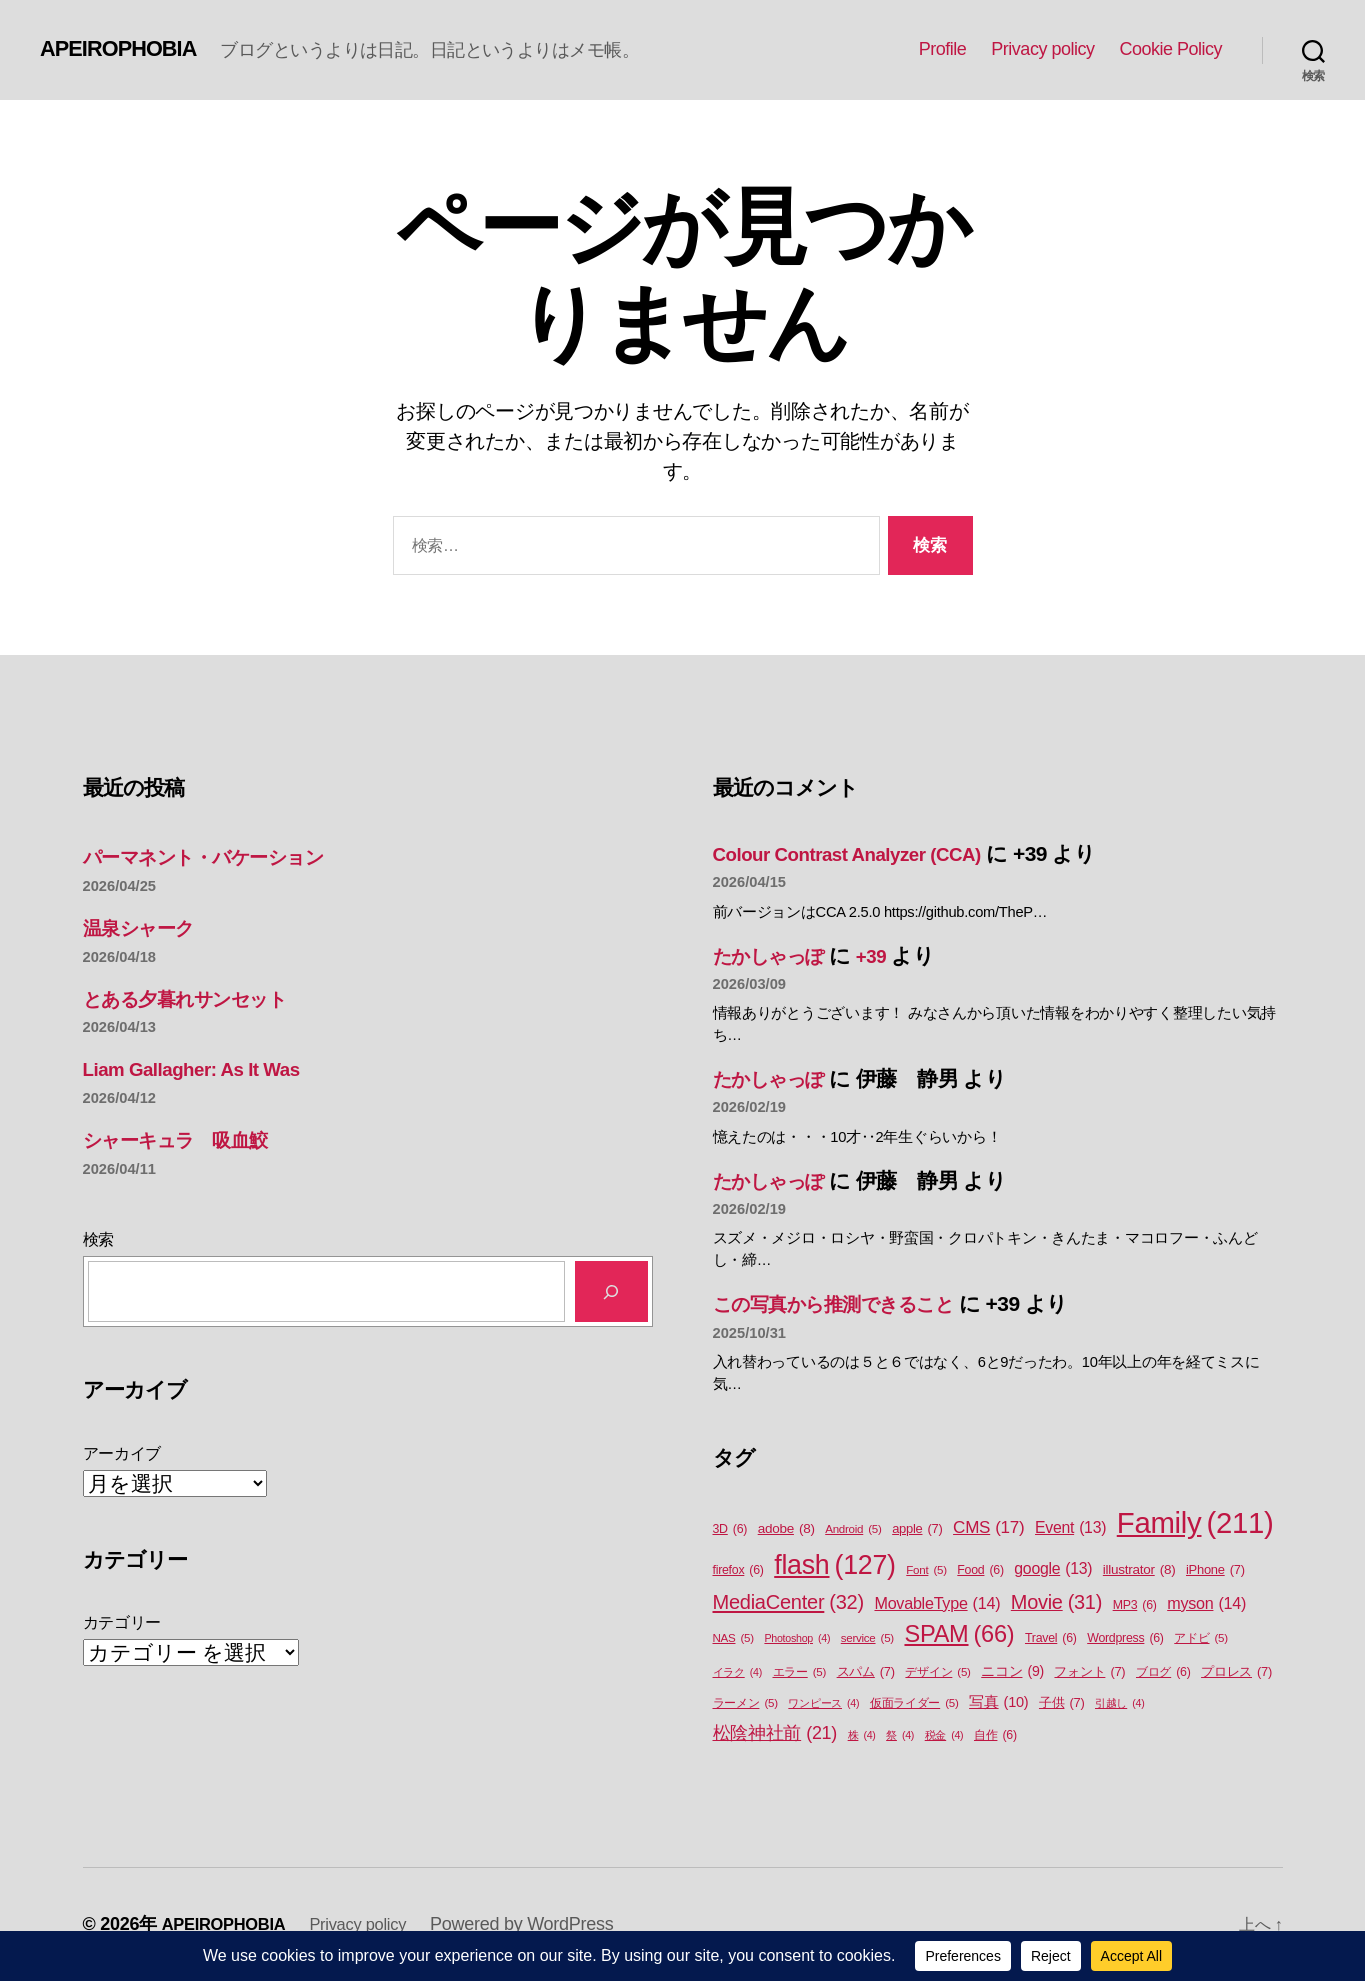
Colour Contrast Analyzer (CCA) (864, 853)
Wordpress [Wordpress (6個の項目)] (1125, 1638)
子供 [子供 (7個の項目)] (1061, 1702)
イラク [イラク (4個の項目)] (737, 1672)
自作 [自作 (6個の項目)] (995, 1735)
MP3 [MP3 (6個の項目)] (1135, 1605)
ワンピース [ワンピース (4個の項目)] (823, 1703)
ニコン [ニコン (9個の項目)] (1012, 1671)
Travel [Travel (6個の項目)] (1051, 1638)
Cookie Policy (1170, 49)
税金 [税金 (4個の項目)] (944, 1735)
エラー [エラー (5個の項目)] (800, 1672)
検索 (98, 1239)
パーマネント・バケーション (221, 856)
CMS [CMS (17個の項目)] (988, 1528)
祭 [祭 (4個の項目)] (900, 1735)
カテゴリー (122, 1622)
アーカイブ (122, 1453)
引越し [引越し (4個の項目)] (1119, 1703)
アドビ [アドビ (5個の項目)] (1201, 1638)
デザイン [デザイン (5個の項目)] (937, 1672)
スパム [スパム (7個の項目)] (866, 1671)
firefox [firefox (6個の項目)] (738, 1570)
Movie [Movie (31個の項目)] (1056, 1603)
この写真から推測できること (850, 1303)
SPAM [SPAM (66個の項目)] (959, 1634)
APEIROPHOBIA (126, 49)
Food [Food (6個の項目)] (980, 1570)
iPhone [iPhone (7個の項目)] (1215, 1569)
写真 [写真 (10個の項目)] (998, 1703)
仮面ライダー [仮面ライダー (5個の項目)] (914, 1703)
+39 (890, 955)
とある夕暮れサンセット (200, 998)
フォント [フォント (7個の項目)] (1089, 1671)
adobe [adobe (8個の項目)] (786, 1529)
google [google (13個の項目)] (1053, 1569)
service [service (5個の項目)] (867, 1638)
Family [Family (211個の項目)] (1195, 1523)
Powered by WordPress (543, 1924)
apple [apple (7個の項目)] (917, 1528)
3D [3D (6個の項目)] (730, 1529)
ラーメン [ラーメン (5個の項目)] (745, 1703)
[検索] (611, 1291)
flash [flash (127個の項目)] (834, 1565)
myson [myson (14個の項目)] (1206, 1603)
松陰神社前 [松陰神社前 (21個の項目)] (775, 1733)
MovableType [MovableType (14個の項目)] (937, 1603)
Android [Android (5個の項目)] (853, 1529)
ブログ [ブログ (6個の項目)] (1163, 1672)
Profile (943, 49)
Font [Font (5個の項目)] (926, 1570)
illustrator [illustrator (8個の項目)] (1139, 1570)
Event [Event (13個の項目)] (1070, 1528)
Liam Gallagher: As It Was (205, 1068)
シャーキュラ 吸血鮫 (188, 1139)
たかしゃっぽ (777, 955)
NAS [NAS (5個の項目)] (733, 1638)
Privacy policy (1042, 49)
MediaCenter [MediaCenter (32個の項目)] (788, 1602)
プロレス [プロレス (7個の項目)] (1236, 1671)
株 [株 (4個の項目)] (862, 1735)
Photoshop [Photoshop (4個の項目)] (797, 1638)
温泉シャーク (146, 927)
